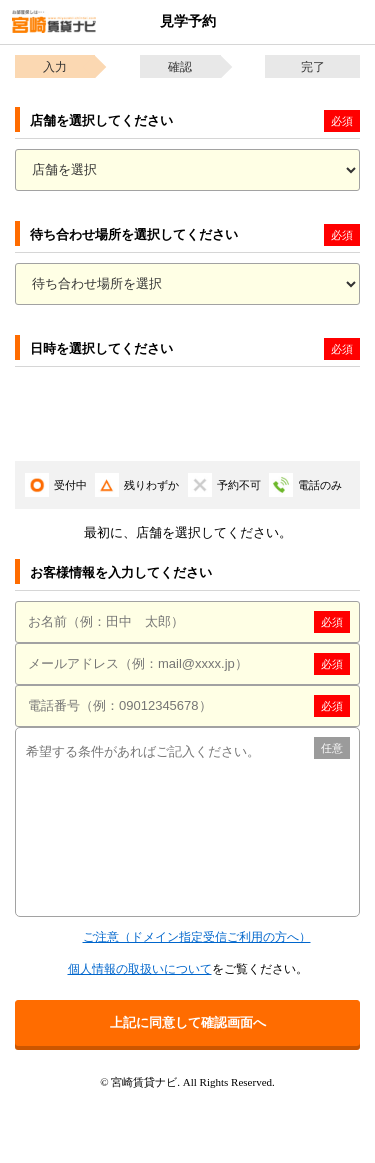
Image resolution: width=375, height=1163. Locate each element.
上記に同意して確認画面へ (188, 1022)
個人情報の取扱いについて (140, 969)
